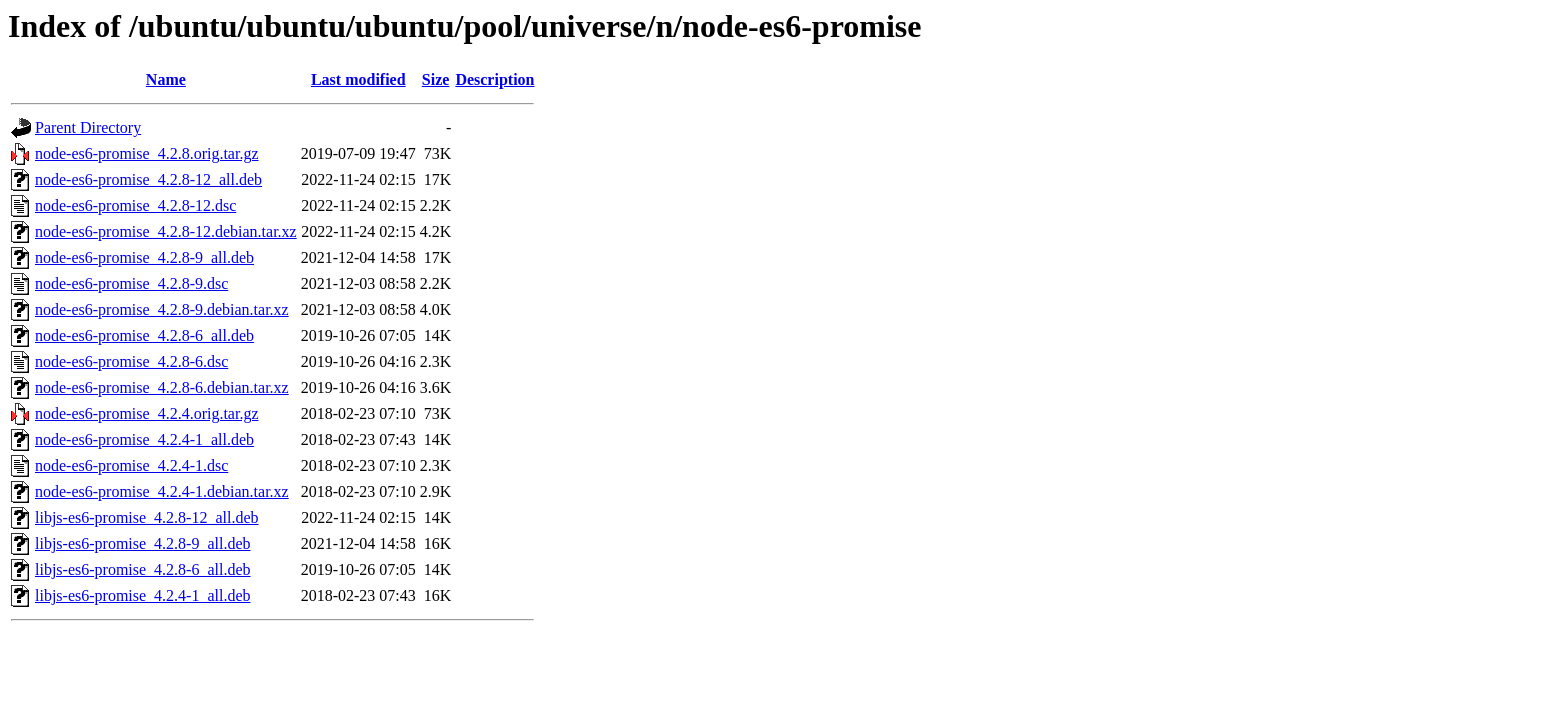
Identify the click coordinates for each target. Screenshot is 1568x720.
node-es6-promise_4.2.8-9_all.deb (144, 257)
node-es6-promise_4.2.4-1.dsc (131, 465)
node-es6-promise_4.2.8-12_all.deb (148, 179)
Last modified (358, 79)
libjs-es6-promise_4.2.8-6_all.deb (143, 569)
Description (494, 79)
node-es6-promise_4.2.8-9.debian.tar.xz (162, 309)
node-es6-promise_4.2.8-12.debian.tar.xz (166, 231)
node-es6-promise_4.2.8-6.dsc (131, 361)
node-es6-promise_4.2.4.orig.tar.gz (147, 413)
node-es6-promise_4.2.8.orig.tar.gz (147, 153)
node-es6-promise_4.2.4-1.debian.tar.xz (162, 491)
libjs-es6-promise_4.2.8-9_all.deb (143, 543)
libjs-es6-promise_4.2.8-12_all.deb (147, 517)
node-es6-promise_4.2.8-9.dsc (131, 283)
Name (166, 79)
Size (436, 79)
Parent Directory (88, 127)
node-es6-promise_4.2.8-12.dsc (135, 205)
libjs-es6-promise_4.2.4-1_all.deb (143, 595)
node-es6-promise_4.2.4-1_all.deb (144, 439)
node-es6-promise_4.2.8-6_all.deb (144, 335)
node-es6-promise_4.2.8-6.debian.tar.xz (162, 387)
